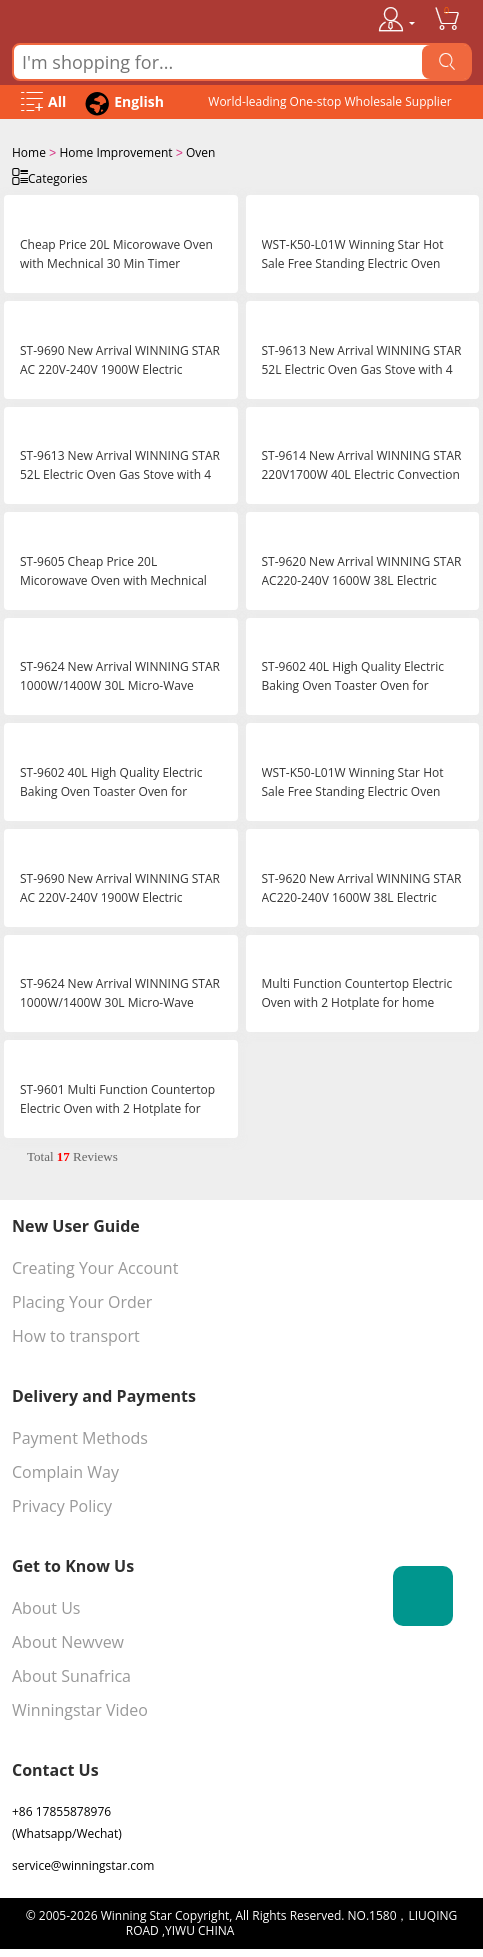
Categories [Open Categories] (49, 176)
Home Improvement (115, 152)
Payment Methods (80, 1436)
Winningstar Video (80, 1708)
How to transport (76, 1334)
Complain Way (65, 1470)
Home (29, 152)
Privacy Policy (62, 1504)
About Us (46, 1606)
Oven (200, 152)
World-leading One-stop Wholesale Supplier (329, 101)
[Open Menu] (43, 102)
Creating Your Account (95, 1266)
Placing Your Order (82, 1300)
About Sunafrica (71, 1674)
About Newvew (68, 1640)
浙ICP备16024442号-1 (298, 1928)
